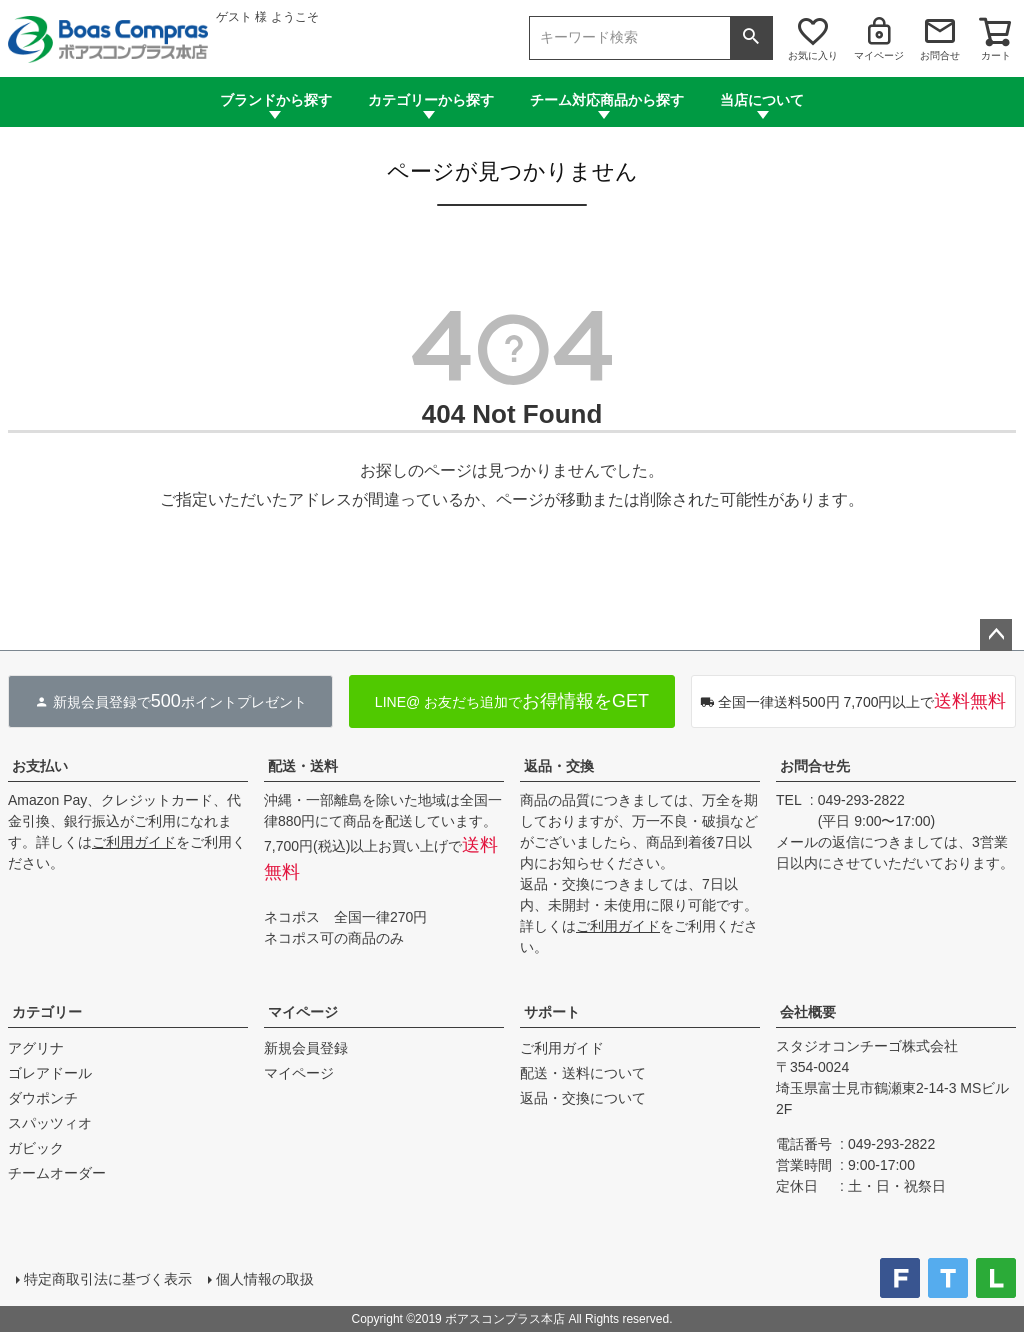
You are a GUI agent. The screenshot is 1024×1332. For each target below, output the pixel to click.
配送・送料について (583, 1073)
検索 (751, 38)
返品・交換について (583, 1098)
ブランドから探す (276, 100)
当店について (762, 100)
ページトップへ (996, 635)
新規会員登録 (306, 1048)
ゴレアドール (50, 1073)
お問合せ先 (815, 766)
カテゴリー (47, 1012)
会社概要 (808, 1012)
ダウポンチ (43, 1098)
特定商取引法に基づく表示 (108, 1279)
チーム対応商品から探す (607, 100)
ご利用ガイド (134, 842)
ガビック (36, 1148)
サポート (552, 1012)
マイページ (879, 55)
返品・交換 (559, 766)
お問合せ (940, 55)
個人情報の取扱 (265, 1279)
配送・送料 (303, 766)
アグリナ (36, 1048)
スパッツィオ (50, 1123)
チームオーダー (57, 1173)
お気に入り (813, 55)
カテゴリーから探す (431, 100)
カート (996, 55)
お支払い (40, 766)
